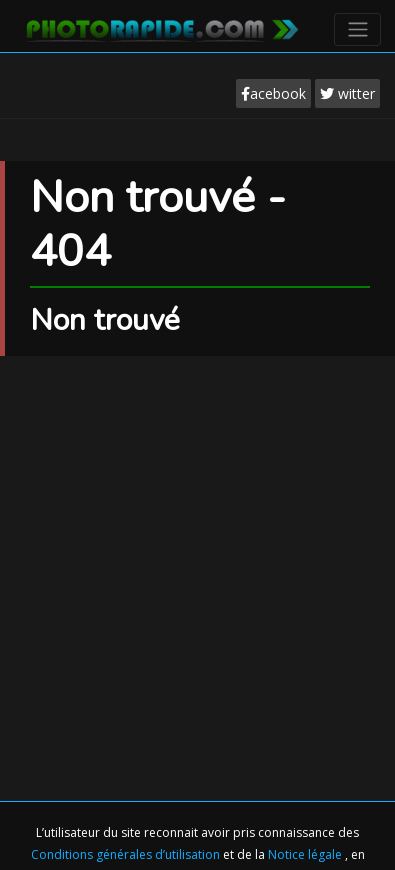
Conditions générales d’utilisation (127, 854)
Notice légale (306, 854)
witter (347, 93)
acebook (273, 93)
